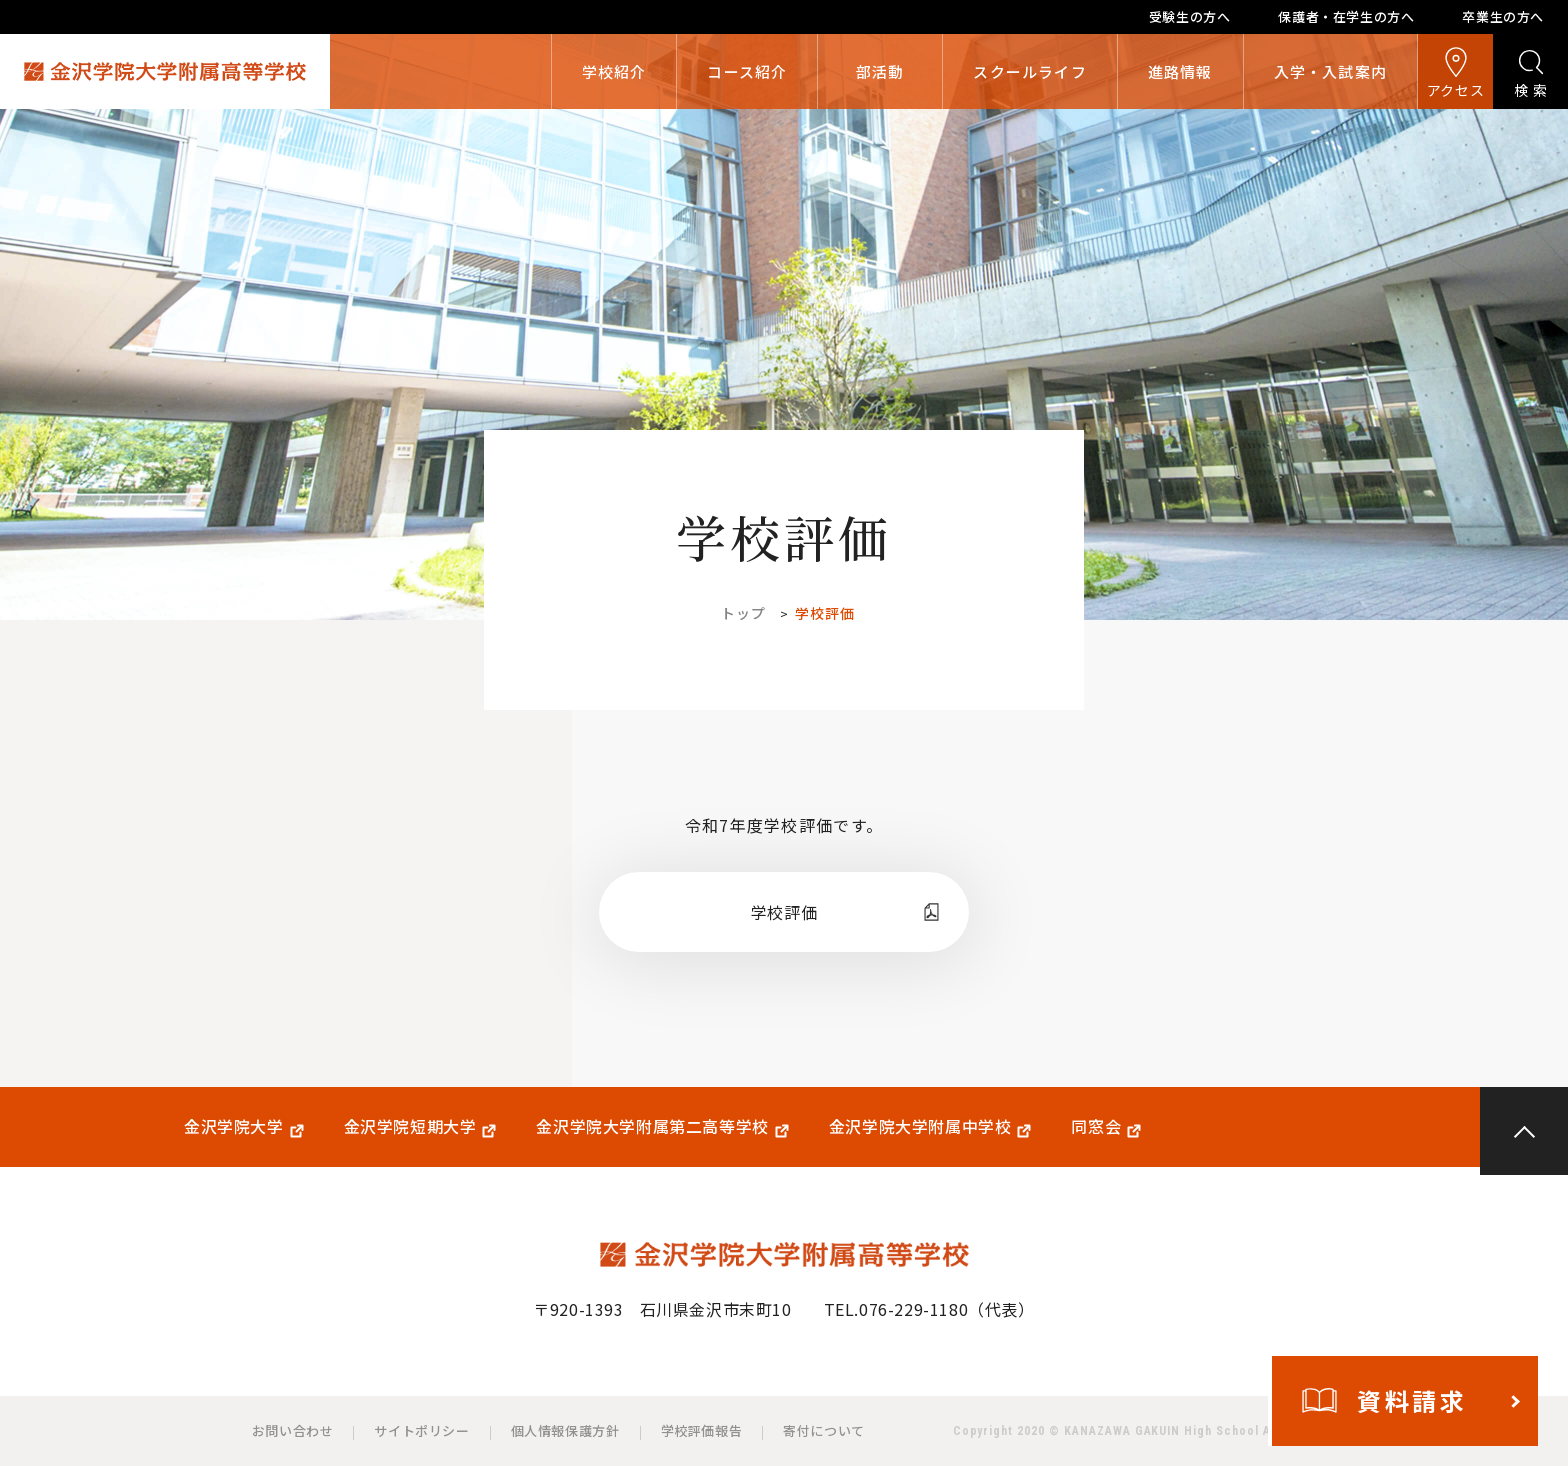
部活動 (880, 71)
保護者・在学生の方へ (1346, 16)
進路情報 (1180, 71)
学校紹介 (614, 71)
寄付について (824, 1430)
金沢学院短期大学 (410, 1126)
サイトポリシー (421, 1430)
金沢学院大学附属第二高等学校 (652, 1126)
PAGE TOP (1524, 1131)
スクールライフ (1029, 71)
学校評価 (784, 912)
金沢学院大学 (234, 1126)
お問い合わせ (293, 1430)
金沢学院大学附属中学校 (920, 1126)
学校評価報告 (702, 1430)
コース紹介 (747, 71)
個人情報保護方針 (565, 1430)
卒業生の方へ (1503, 16)
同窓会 (1096, 1126)
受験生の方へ (1190, 16)
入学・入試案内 (1330, 71)
